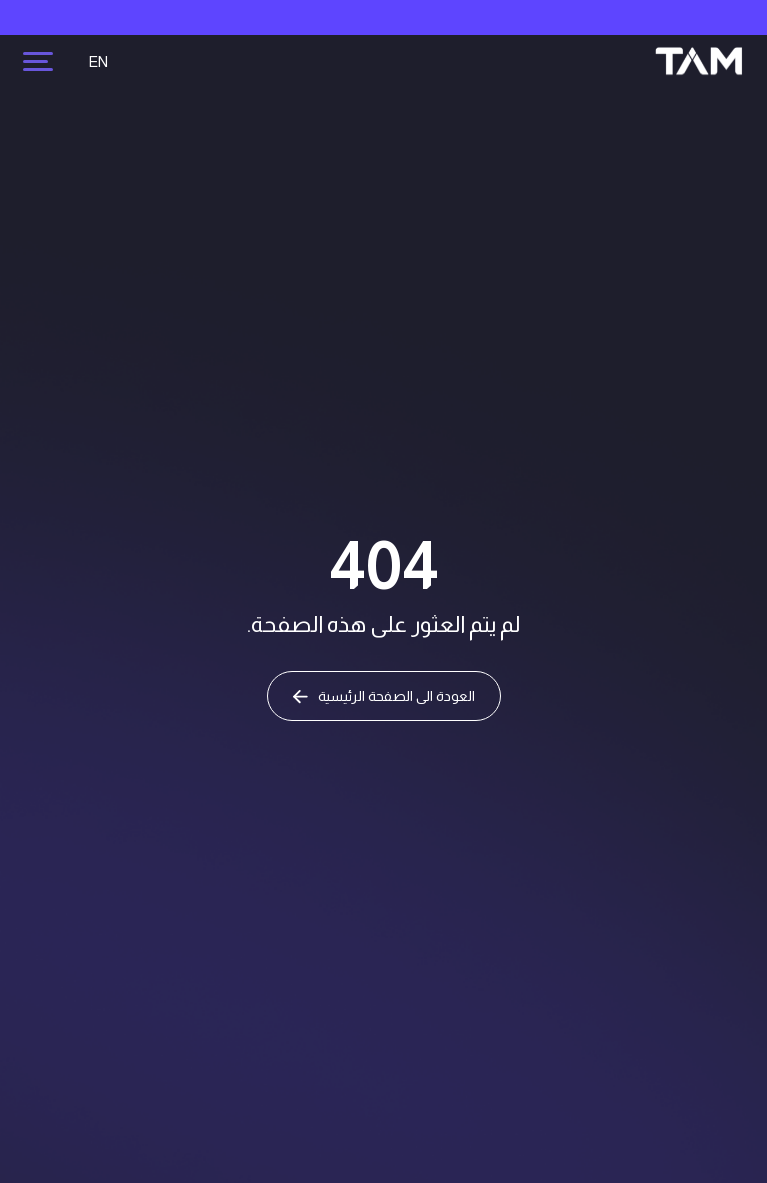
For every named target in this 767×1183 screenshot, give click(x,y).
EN (98, 61)
